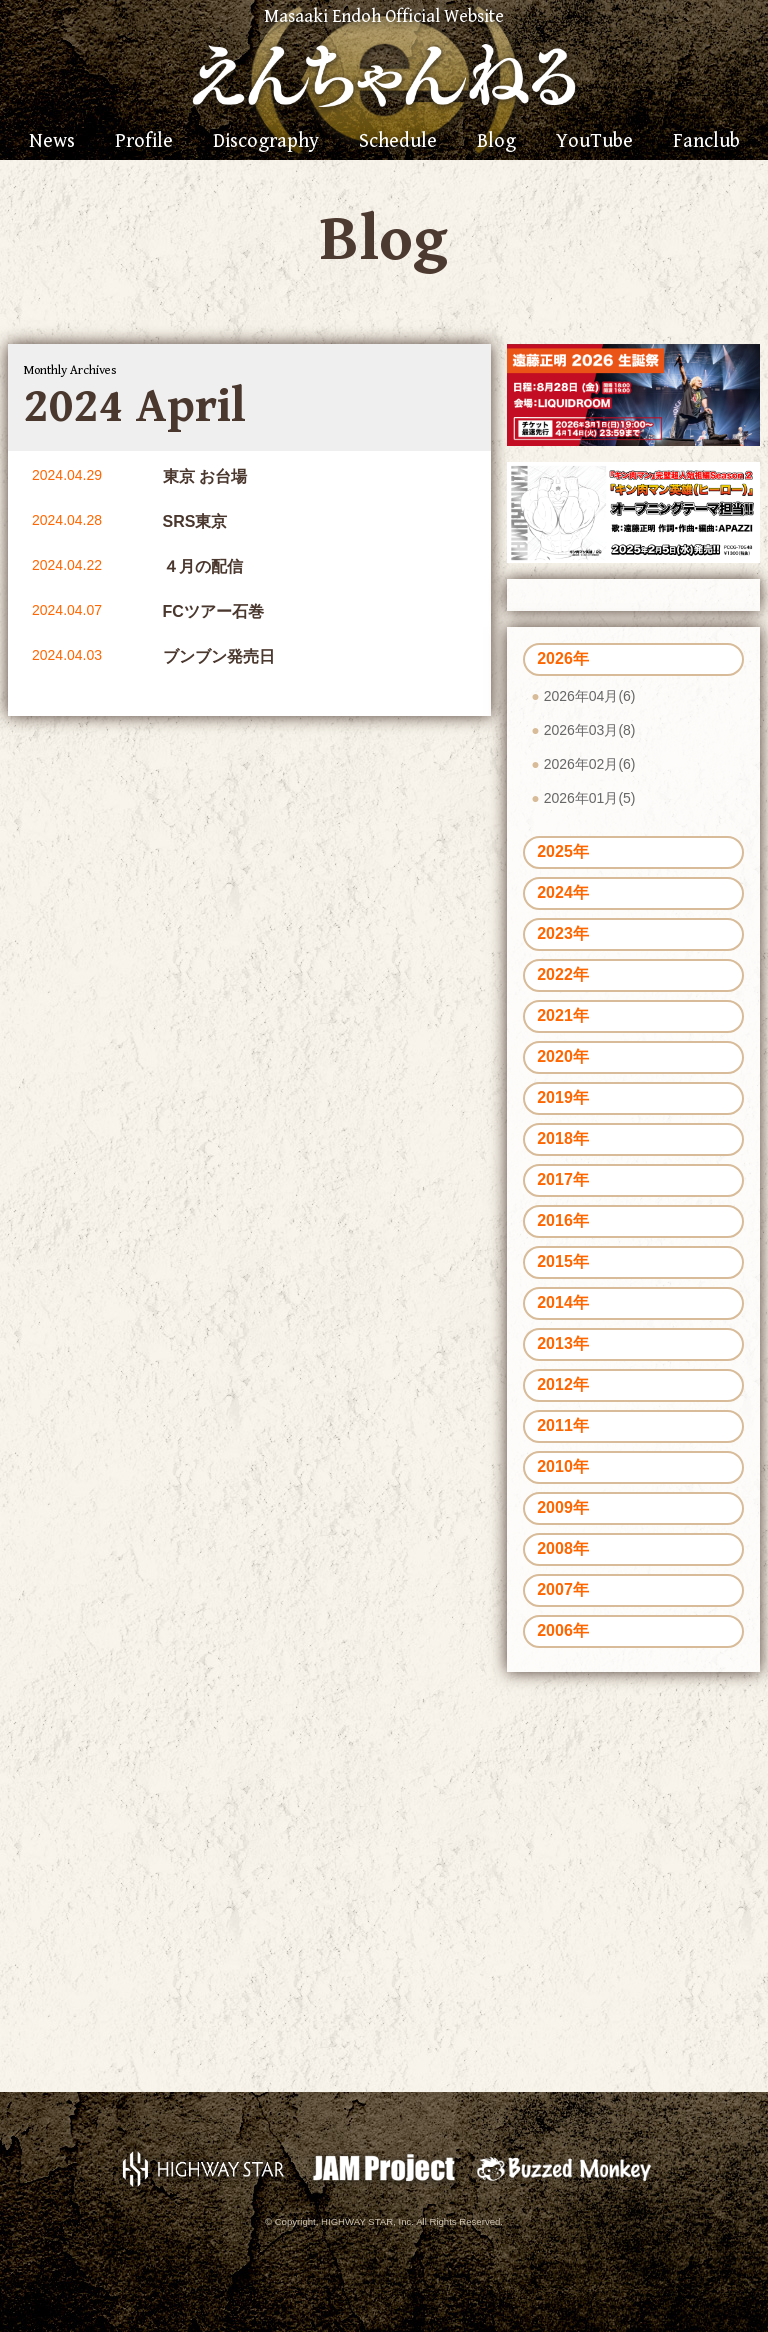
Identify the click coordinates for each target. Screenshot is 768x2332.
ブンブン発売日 (219, 656)
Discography (266, 142)
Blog (496, 142)
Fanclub (706, 142)
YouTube (594, 142)
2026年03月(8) (590, 730)
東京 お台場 (205, 476)
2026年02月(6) (590, 764)
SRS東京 (195, 521)
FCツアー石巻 (213, 611)
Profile (144, 142)
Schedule (398, 142)
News (52, 142)
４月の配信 (203, 566)
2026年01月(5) (590, 798)
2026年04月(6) (590, 696)
